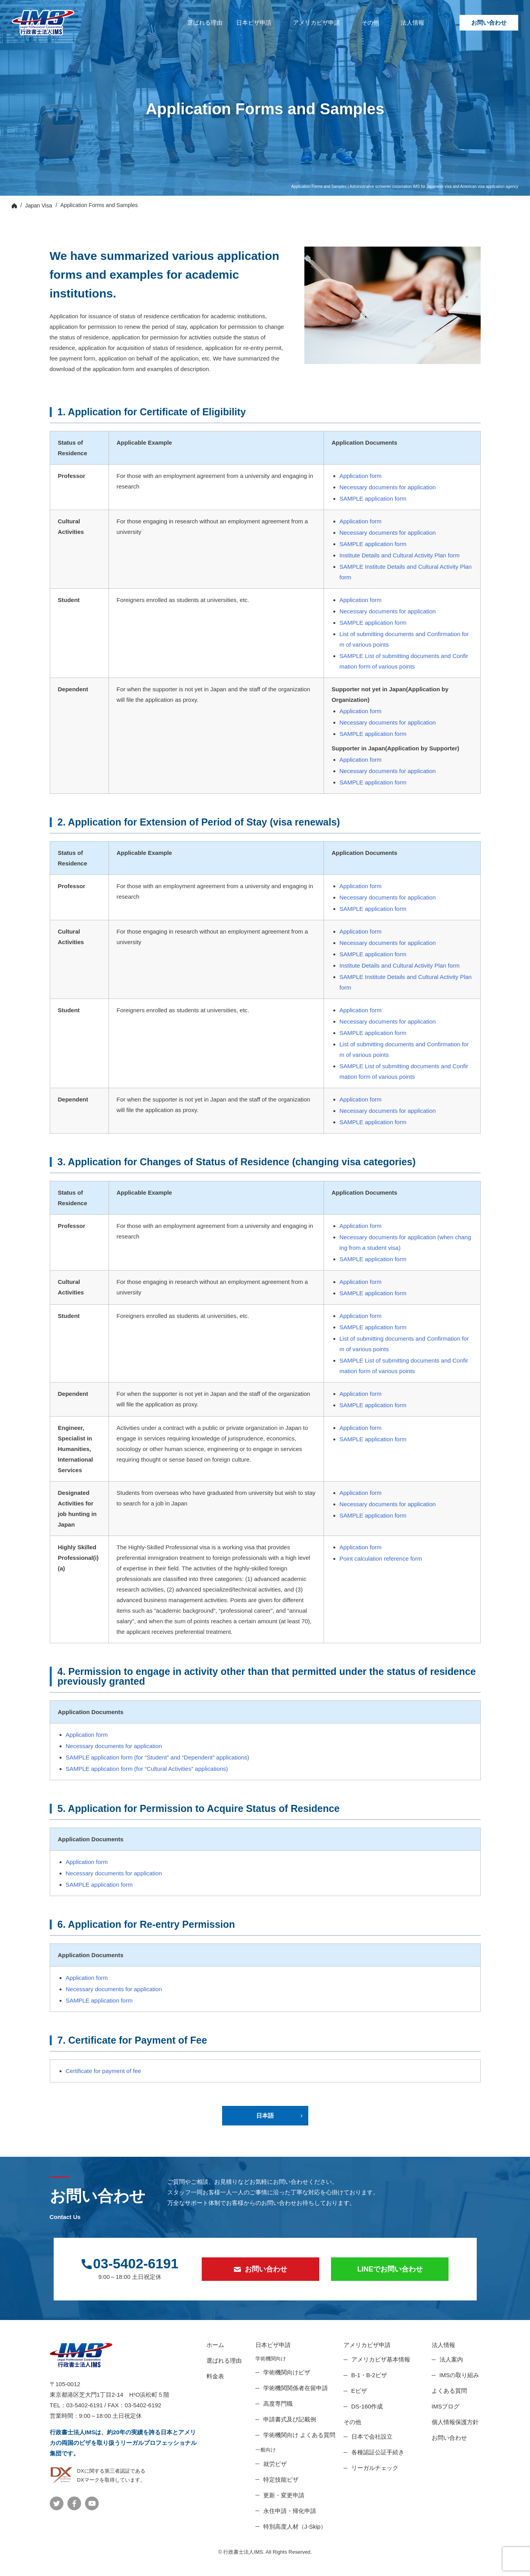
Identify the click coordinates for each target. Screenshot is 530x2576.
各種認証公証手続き (377, 2452)
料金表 (215, 2376)
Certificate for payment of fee (103, 2071)
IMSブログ (446, 2406)
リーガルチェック (374, 2467)
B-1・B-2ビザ (369, 2375)
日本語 (265, 2115)
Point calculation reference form (381, 1558)
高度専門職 (278, 2403)
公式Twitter (56, 2503)
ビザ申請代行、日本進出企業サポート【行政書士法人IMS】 (43, 22)
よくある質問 (449, 2390)
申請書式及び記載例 (289, 2419)
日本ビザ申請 (253, 22)
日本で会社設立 (372, 2436)
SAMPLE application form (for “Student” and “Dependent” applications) (158, 1757)
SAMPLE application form (373, 498)
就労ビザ (275, 2464)
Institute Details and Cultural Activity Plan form (400, 555)
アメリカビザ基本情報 (380, 2359)
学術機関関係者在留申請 (295, 2388)
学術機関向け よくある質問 (299, 2435)
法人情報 (412, 22)
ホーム (215, 2345)
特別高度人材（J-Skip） (295, 2526)
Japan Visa (38, 205)
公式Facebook (74, 2503)
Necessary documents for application (388, 487)
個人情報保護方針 (455, 2422)
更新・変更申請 (283, 2495)
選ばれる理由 (204, 22)
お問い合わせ (488, 22)
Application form (361, 475)
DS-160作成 (367, 2406)
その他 (370, 22)
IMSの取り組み (459, 2375)
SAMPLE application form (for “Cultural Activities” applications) (147, 1768)
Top (14, 205)
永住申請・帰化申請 (289, 2510)
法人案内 (451, 2359)
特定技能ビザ (280, 2479)
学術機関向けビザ (286, 2372)
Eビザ (359, 2390)
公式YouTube (92, 2503)
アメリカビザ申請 (316, 22)
